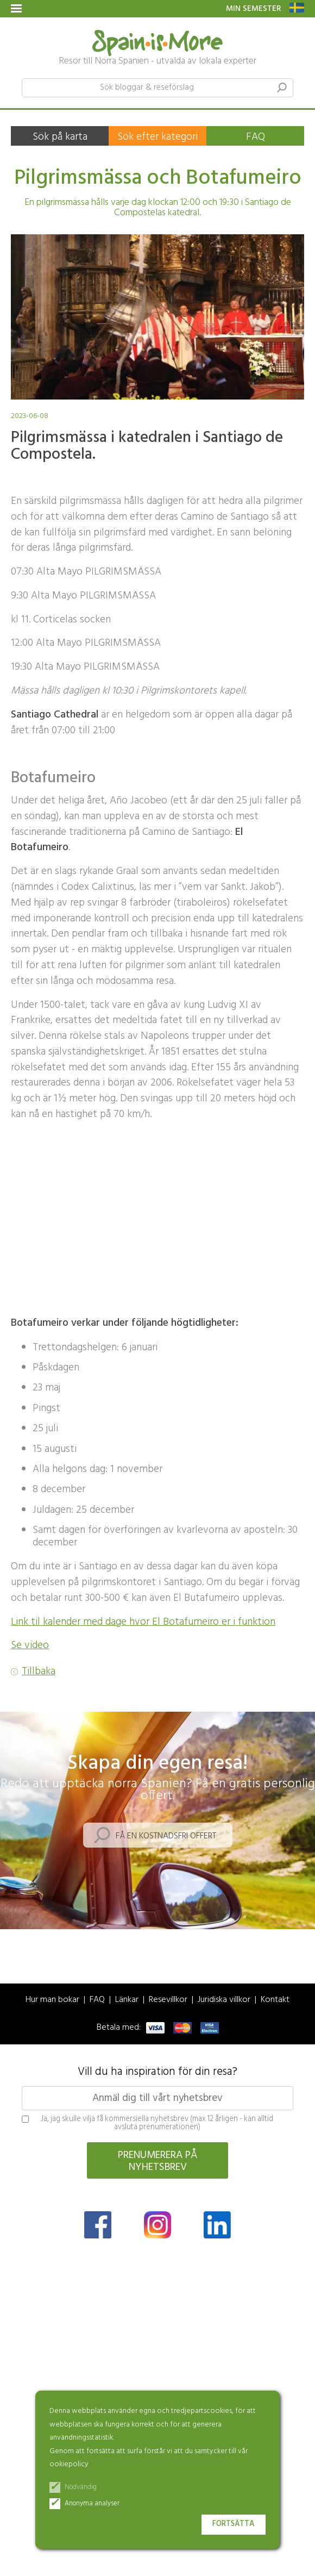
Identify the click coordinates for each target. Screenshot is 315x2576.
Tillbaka (38, 1671)
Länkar (126, 2000)
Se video (30, 1645)
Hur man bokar (52, 2000)
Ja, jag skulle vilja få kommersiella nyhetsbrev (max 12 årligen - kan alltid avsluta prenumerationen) (147, 2123)
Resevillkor (168, 2000)
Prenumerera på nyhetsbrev (158, 2161)
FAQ (255, 137)
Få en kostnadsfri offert (166, 1836)
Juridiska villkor (224, 2000)
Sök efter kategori (157, 137)
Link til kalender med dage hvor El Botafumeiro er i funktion (143, 1622)
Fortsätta (233, 2524)
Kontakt (275, 2000)
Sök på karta (60, 137)
